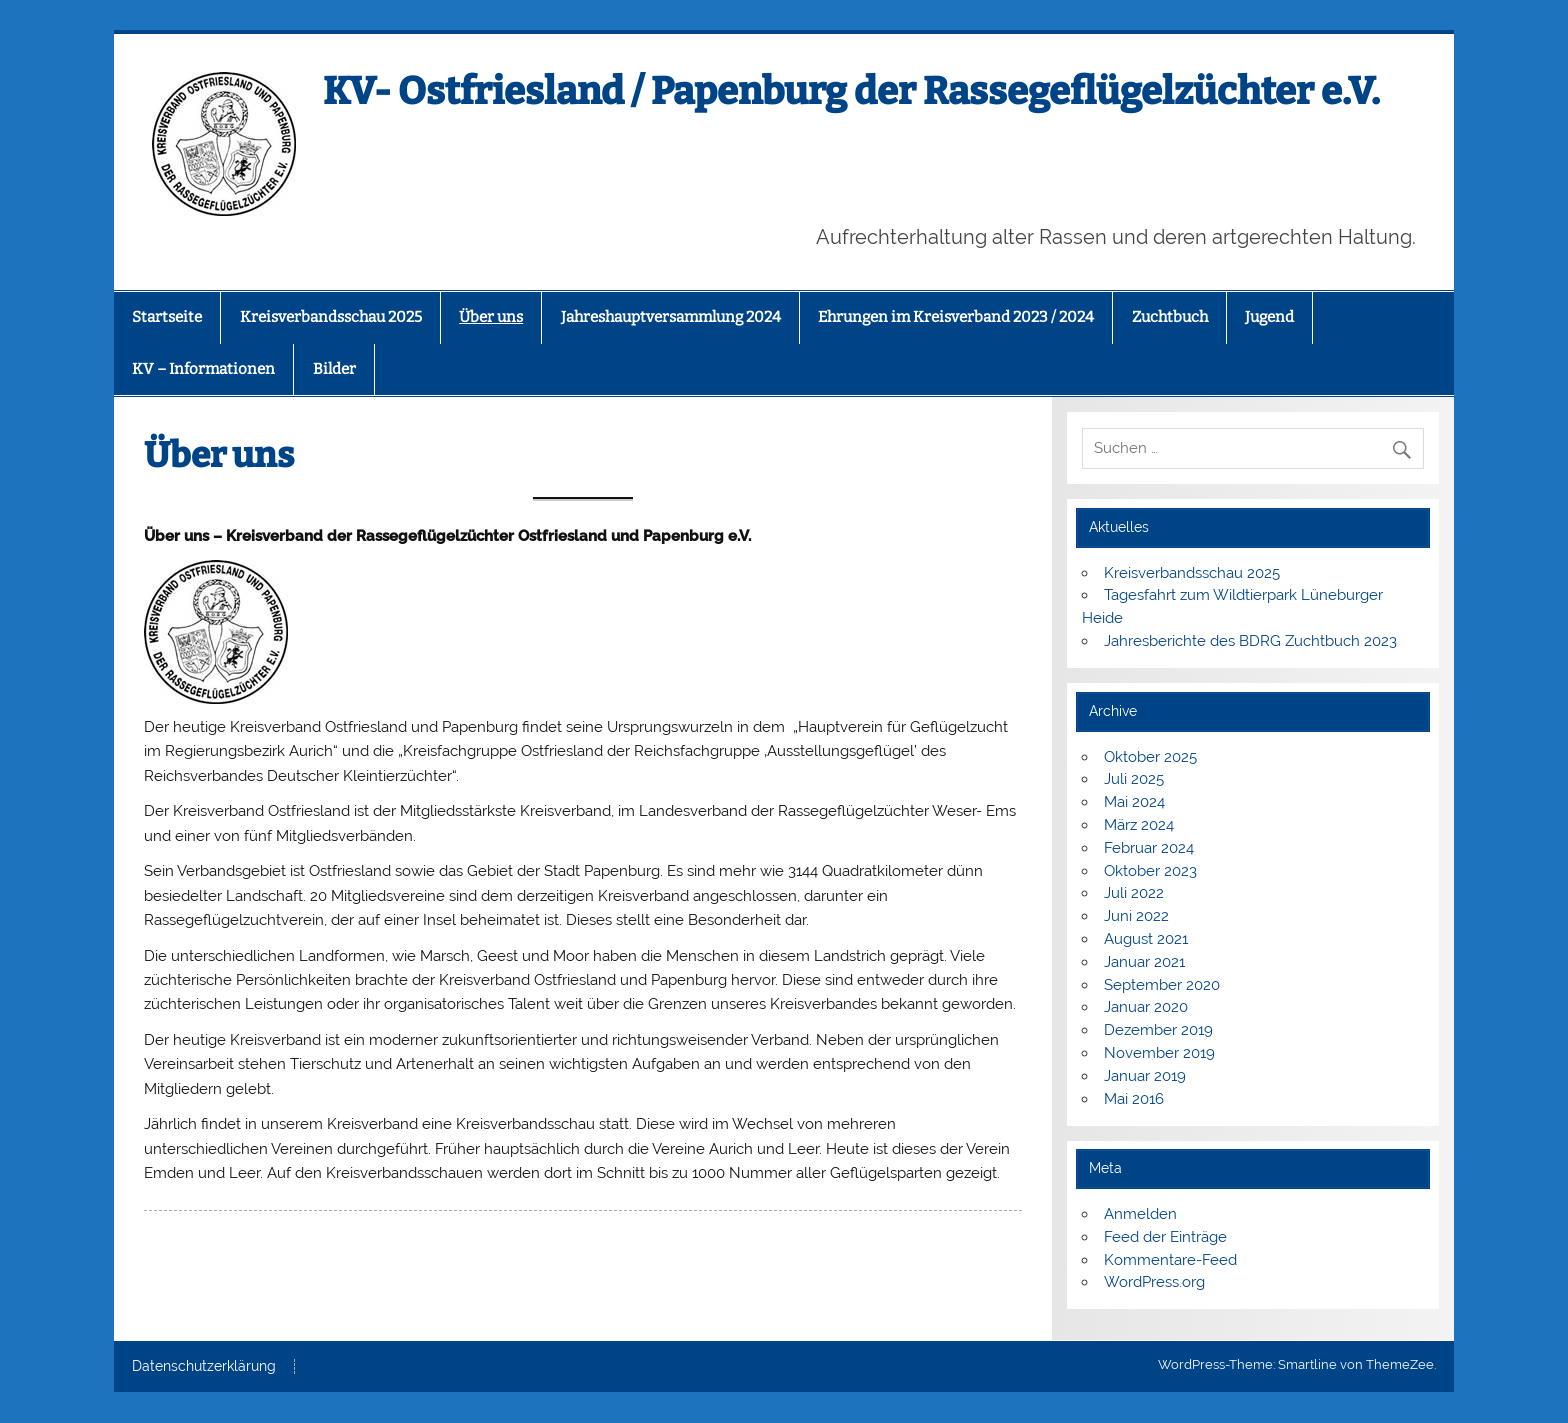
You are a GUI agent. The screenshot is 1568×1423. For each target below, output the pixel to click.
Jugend (1269, 317)
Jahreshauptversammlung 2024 (671, 317)
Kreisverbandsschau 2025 (331, 317)
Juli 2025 (1134, 779)
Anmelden (1140, 1214)
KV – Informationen (203, 369)
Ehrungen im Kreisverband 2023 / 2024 (956, 317)
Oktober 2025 (1150, 757)
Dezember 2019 (1158, 1030)
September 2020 (1162, 985)
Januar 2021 (1144, 962)
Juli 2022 (1134, 893)
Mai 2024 (1134, 802)
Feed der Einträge (1165, 1237)
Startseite (167, 317)
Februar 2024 (1149, 848)
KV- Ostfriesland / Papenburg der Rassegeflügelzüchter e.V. (851, 91)
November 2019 (1159, 1053)
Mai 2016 (1134, 1099)
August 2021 (1146, 939)
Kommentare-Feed (1170, 1260)
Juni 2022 (1136, 916)
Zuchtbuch (1170, 317)
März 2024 (1139, 825)
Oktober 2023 (1150, 871)
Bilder (334, 369)
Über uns (491, 317)
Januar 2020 (1146, 1007)
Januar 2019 (1145, 1076)
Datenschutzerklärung (204, 1367)
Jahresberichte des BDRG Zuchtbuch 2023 (1250, 641)
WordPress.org (1154, 1282)
